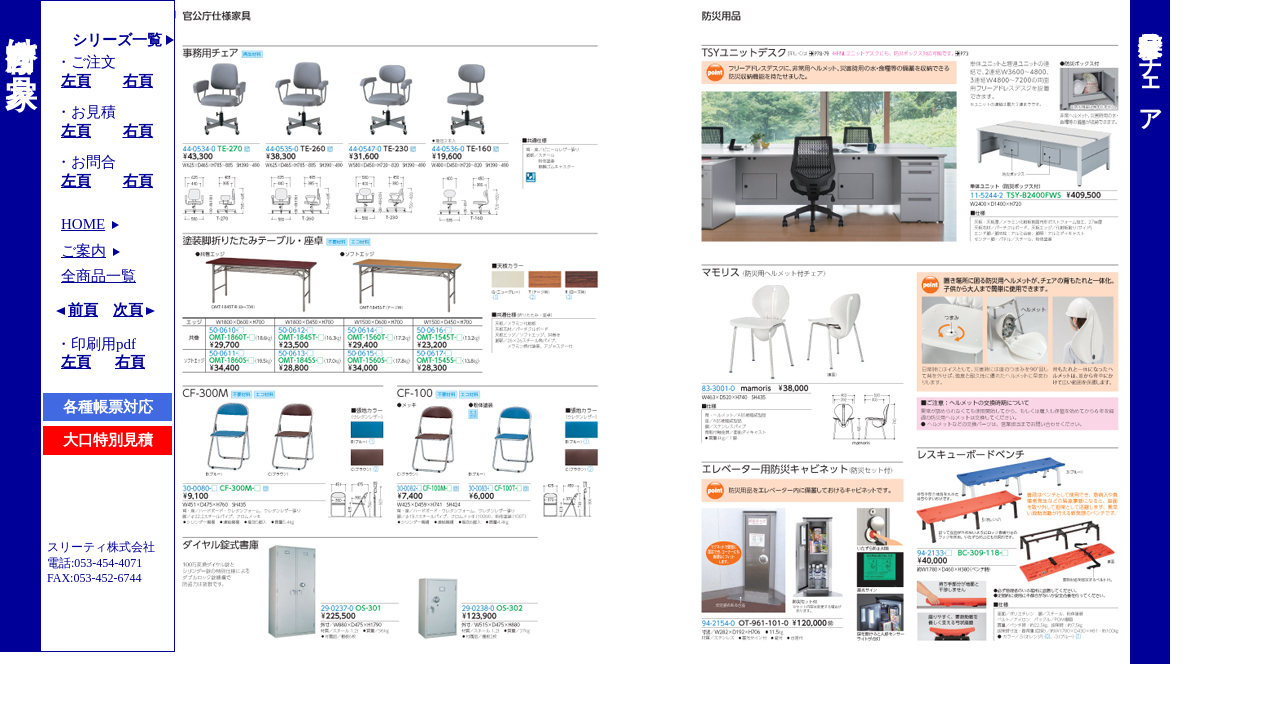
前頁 (83, 310)
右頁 (138, 81)
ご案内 (83, 251)
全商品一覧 (98, 276)
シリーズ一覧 (117, 40)
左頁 (76, 81)
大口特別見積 (108, 440)
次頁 (128, 310)
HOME (83, 224)
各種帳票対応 (108, 407)
